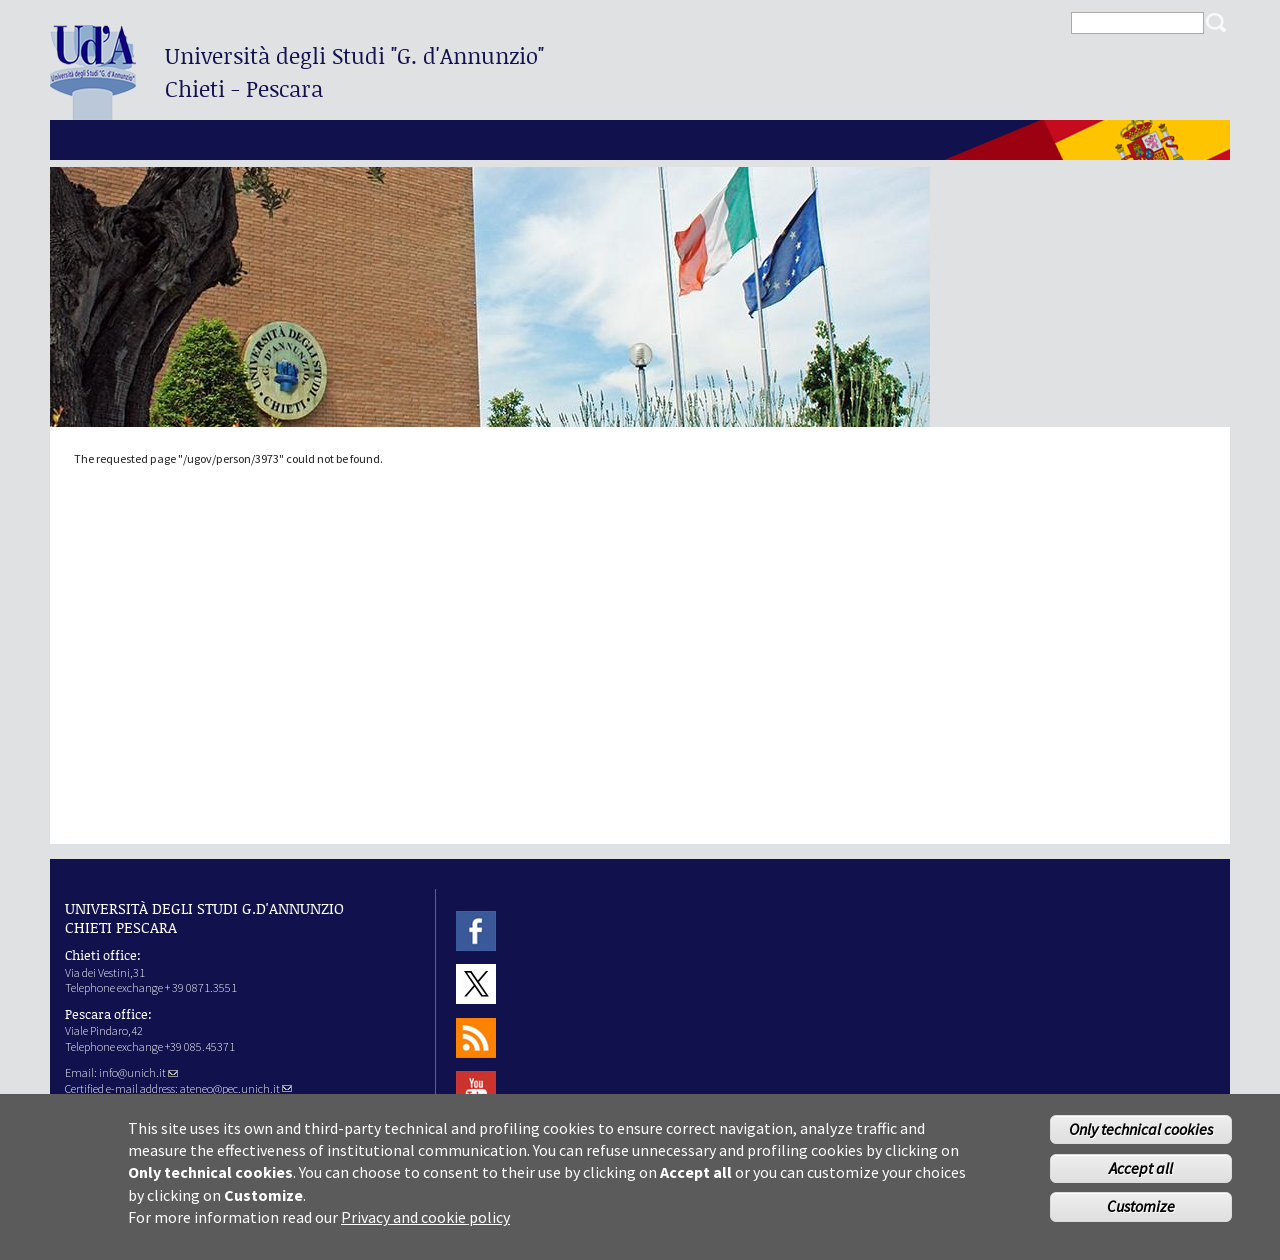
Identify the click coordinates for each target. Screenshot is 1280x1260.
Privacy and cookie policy (425, 1226)
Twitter (476, 984)
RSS (476, 1037)
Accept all (1141, 1176)
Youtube (476, 1090)
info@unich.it (138, 1072)
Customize (1141, 1215)
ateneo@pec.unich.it (236, 1088)
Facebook (476, 930)
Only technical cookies (1141, 1137)
